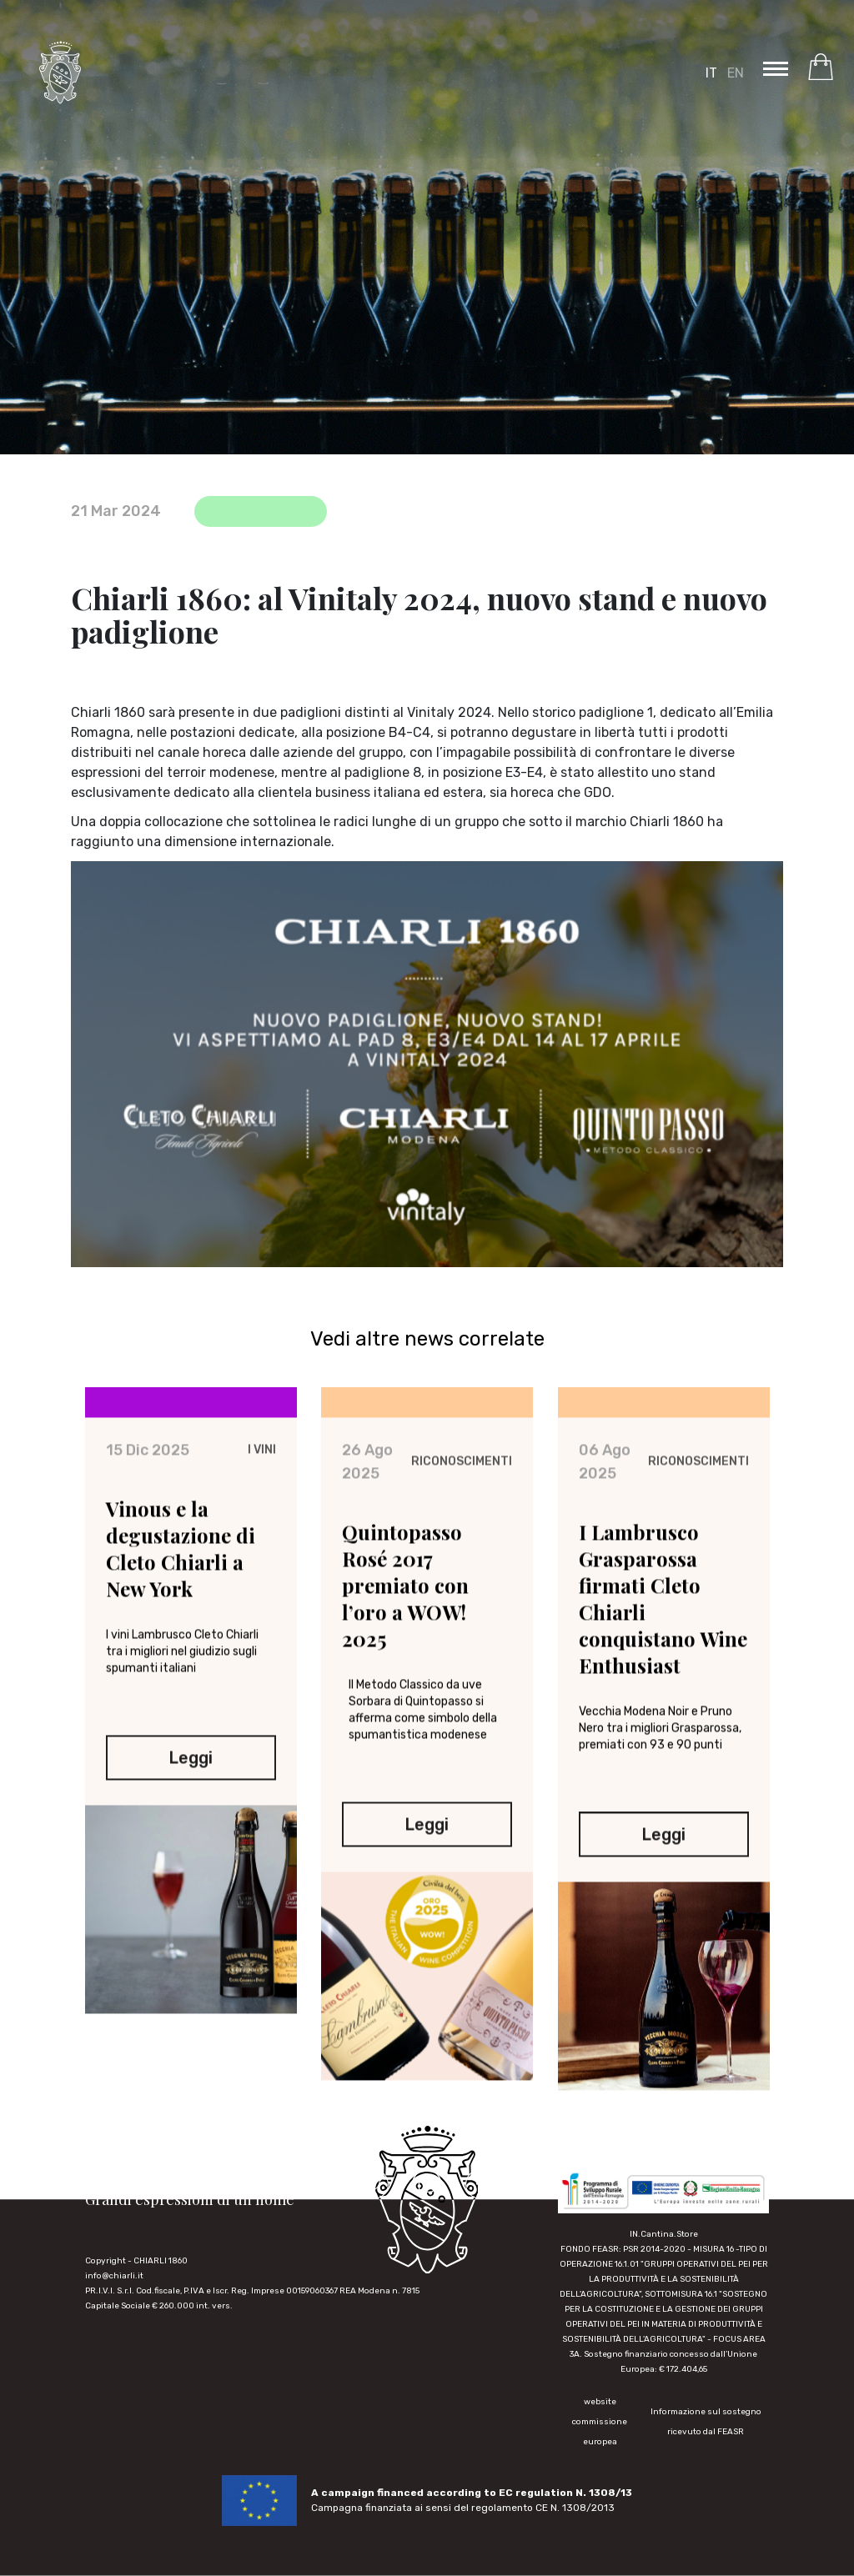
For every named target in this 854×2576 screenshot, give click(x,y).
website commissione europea (599, 2422)
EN (735, 73)
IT (711, 73)
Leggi (190, 1766)
